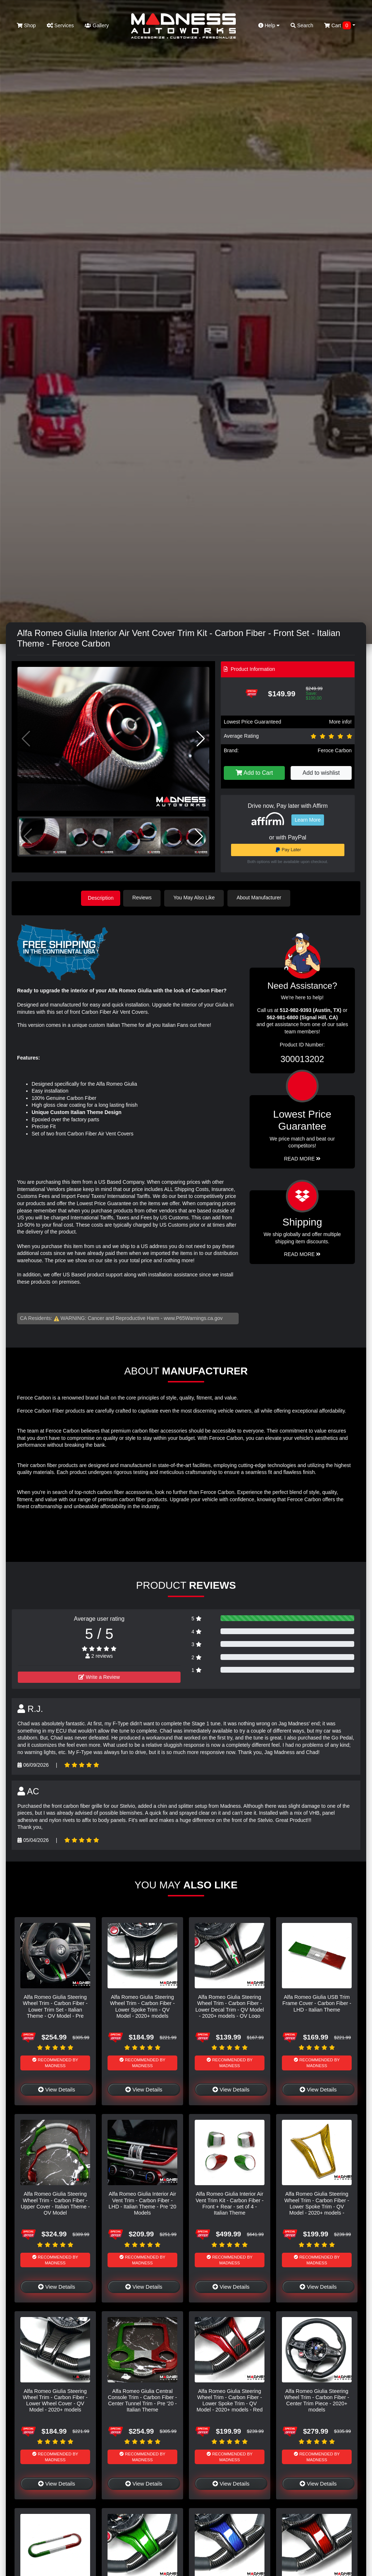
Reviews (144, 897)
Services (60, 25)
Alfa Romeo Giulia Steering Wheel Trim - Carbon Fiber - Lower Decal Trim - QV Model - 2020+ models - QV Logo (229, 2005)
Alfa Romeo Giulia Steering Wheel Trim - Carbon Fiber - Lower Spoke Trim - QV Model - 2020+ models (142, 2005)
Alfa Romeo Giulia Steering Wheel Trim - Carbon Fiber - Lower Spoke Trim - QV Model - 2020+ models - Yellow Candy (316, 2205)
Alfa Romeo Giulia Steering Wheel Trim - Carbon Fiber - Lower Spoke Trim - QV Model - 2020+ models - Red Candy (230, 2402)
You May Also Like (197, 897)
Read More (302, 1158)
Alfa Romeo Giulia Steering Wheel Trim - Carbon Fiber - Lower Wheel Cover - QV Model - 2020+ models (55, 2399)
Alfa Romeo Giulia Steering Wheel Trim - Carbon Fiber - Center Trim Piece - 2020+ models (316, 2399)
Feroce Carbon (335, 750)
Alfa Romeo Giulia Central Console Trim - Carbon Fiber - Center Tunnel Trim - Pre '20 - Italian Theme (142, 2399)
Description (100, 897)
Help (269, 25)
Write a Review (99, 1676)
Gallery (97, 25)
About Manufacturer (261, 897)
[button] (201, 739)
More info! (340, 722)
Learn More (308, 820)
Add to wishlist (321, 773)
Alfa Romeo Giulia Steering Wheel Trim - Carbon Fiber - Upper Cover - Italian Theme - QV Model (55, 2202)
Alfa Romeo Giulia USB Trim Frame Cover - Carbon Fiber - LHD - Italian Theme (316, 2002)
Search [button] (302, 25)
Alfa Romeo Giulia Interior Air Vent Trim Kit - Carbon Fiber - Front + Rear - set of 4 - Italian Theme (229, 2202)
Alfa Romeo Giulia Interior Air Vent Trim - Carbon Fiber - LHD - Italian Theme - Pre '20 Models (142, 2202)
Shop (26, 25)
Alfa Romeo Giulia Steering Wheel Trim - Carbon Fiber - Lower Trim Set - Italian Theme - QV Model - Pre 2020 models (55, 2008)
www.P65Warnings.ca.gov (193, 1317)
